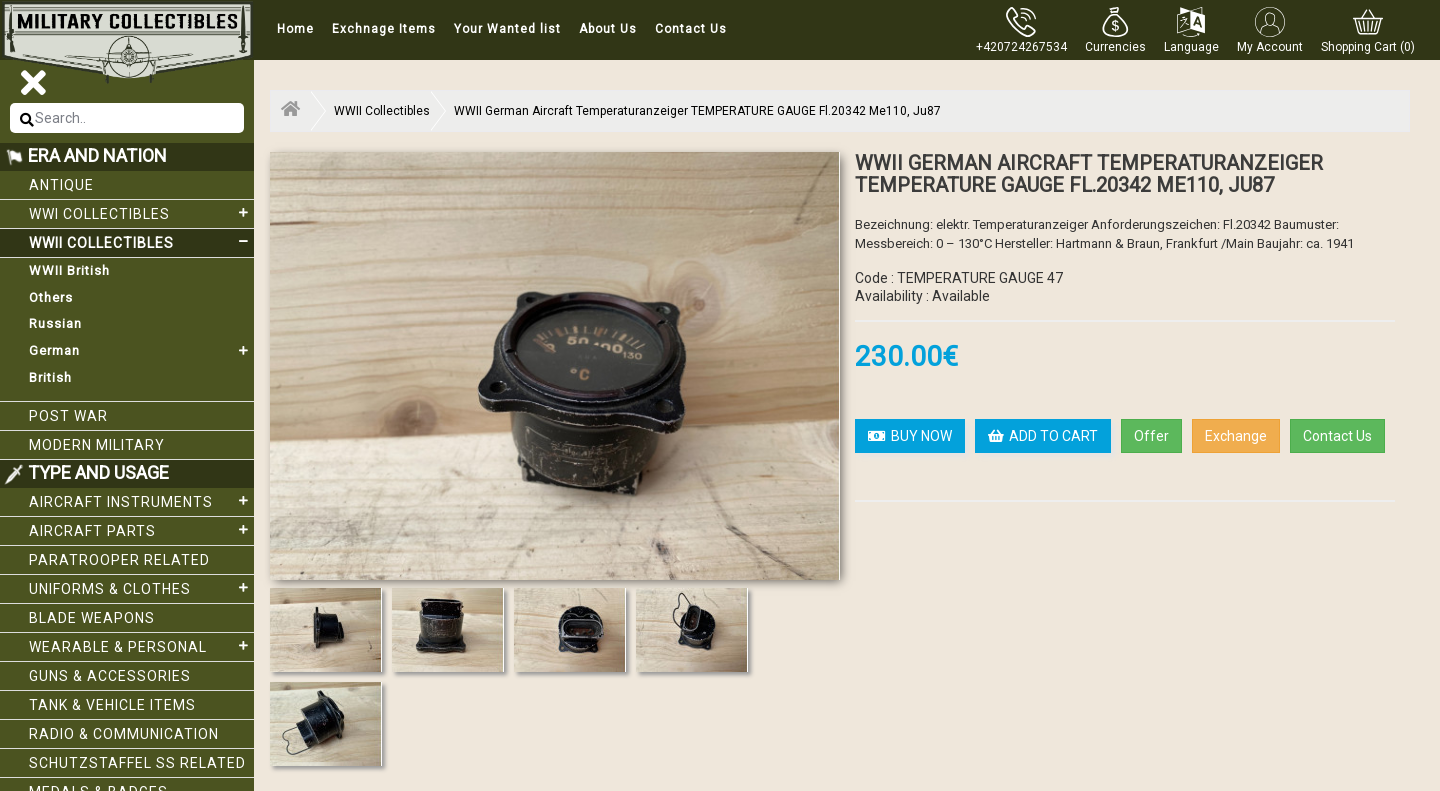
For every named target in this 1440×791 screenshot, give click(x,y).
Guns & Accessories (110, 676)
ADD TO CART (1043, 436)
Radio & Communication (124, 734)
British (50, 377)
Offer (1151, 436)
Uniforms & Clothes (141, 588)
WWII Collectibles (141, 242)
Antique (61, 185)
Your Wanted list (507, 29)
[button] (1115, 30)
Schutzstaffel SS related (137, 763)
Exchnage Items (384, 29)
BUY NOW (910, 436)
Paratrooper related (119, 560)
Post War (68, 416)
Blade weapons (92, 618)
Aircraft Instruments (141, 501)
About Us (608, 29)
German (141, 351)
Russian (55, 323)
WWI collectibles (141, 213)
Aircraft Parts (141, 530)
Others (51, 297)
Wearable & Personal (141, 646)
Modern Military (97, 445)
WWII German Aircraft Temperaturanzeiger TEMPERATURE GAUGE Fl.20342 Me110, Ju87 (697, 111)
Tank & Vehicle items (112, 705)
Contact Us (691, 29)
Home (295, 29)
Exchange (1236, 436)
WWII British (69, 270)
